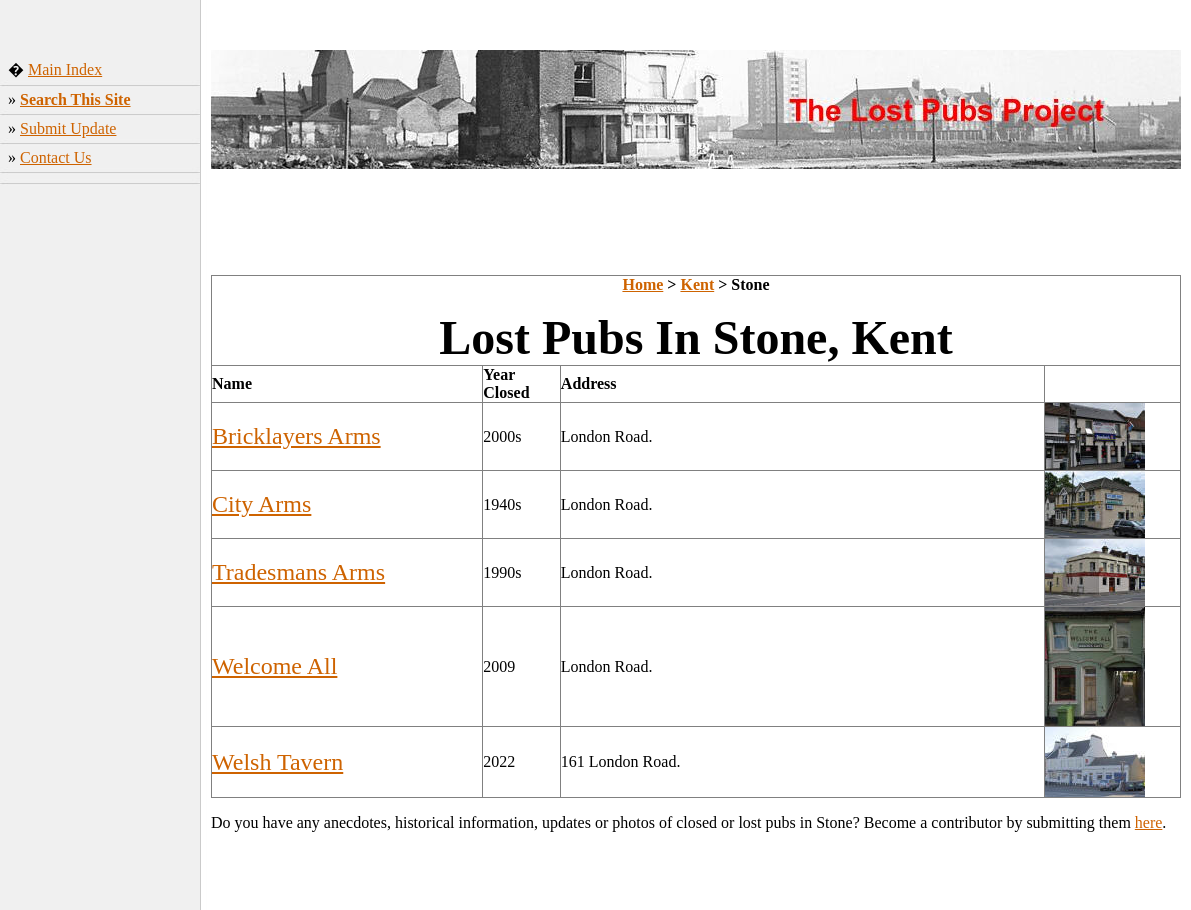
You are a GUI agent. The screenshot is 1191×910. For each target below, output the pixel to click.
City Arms (261, 504)
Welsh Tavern (277, 762)
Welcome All (274, 666)
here (1149, 822)
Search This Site (75, 99)
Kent (697, 284)
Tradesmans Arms (298, 572)
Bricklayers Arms (296, 436)
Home (642, 284)
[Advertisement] (100, 505)
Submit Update (68, 128)
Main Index (65, 69)
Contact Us (56, 157)
